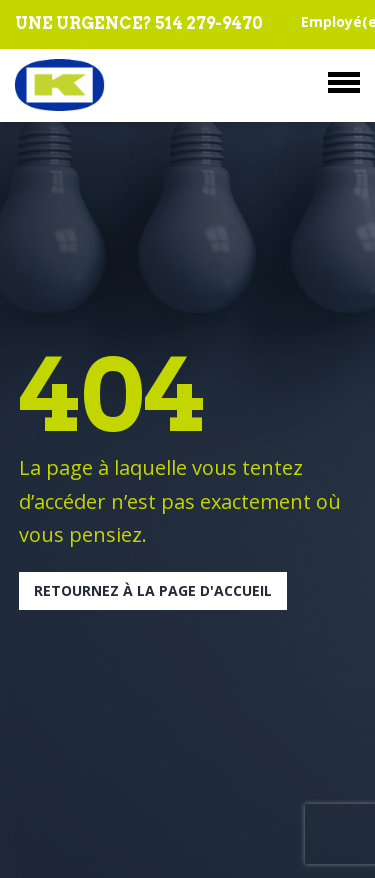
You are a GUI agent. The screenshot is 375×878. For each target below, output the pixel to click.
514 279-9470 (209, 23)
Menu (344, 82)
